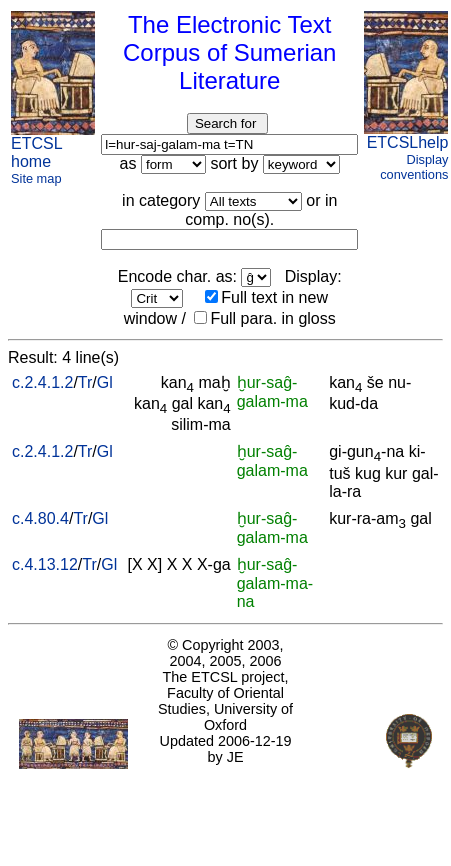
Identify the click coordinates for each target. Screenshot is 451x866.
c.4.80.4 (40, 518)
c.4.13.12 (45, 564)
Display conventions (414, 167)
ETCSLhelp (408, 142)
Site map (36, 178)
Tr (85, 382)
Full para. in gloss (264, 318)
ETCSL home (36, 152)
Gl (105, 382)
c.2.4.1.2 (42, 382)
